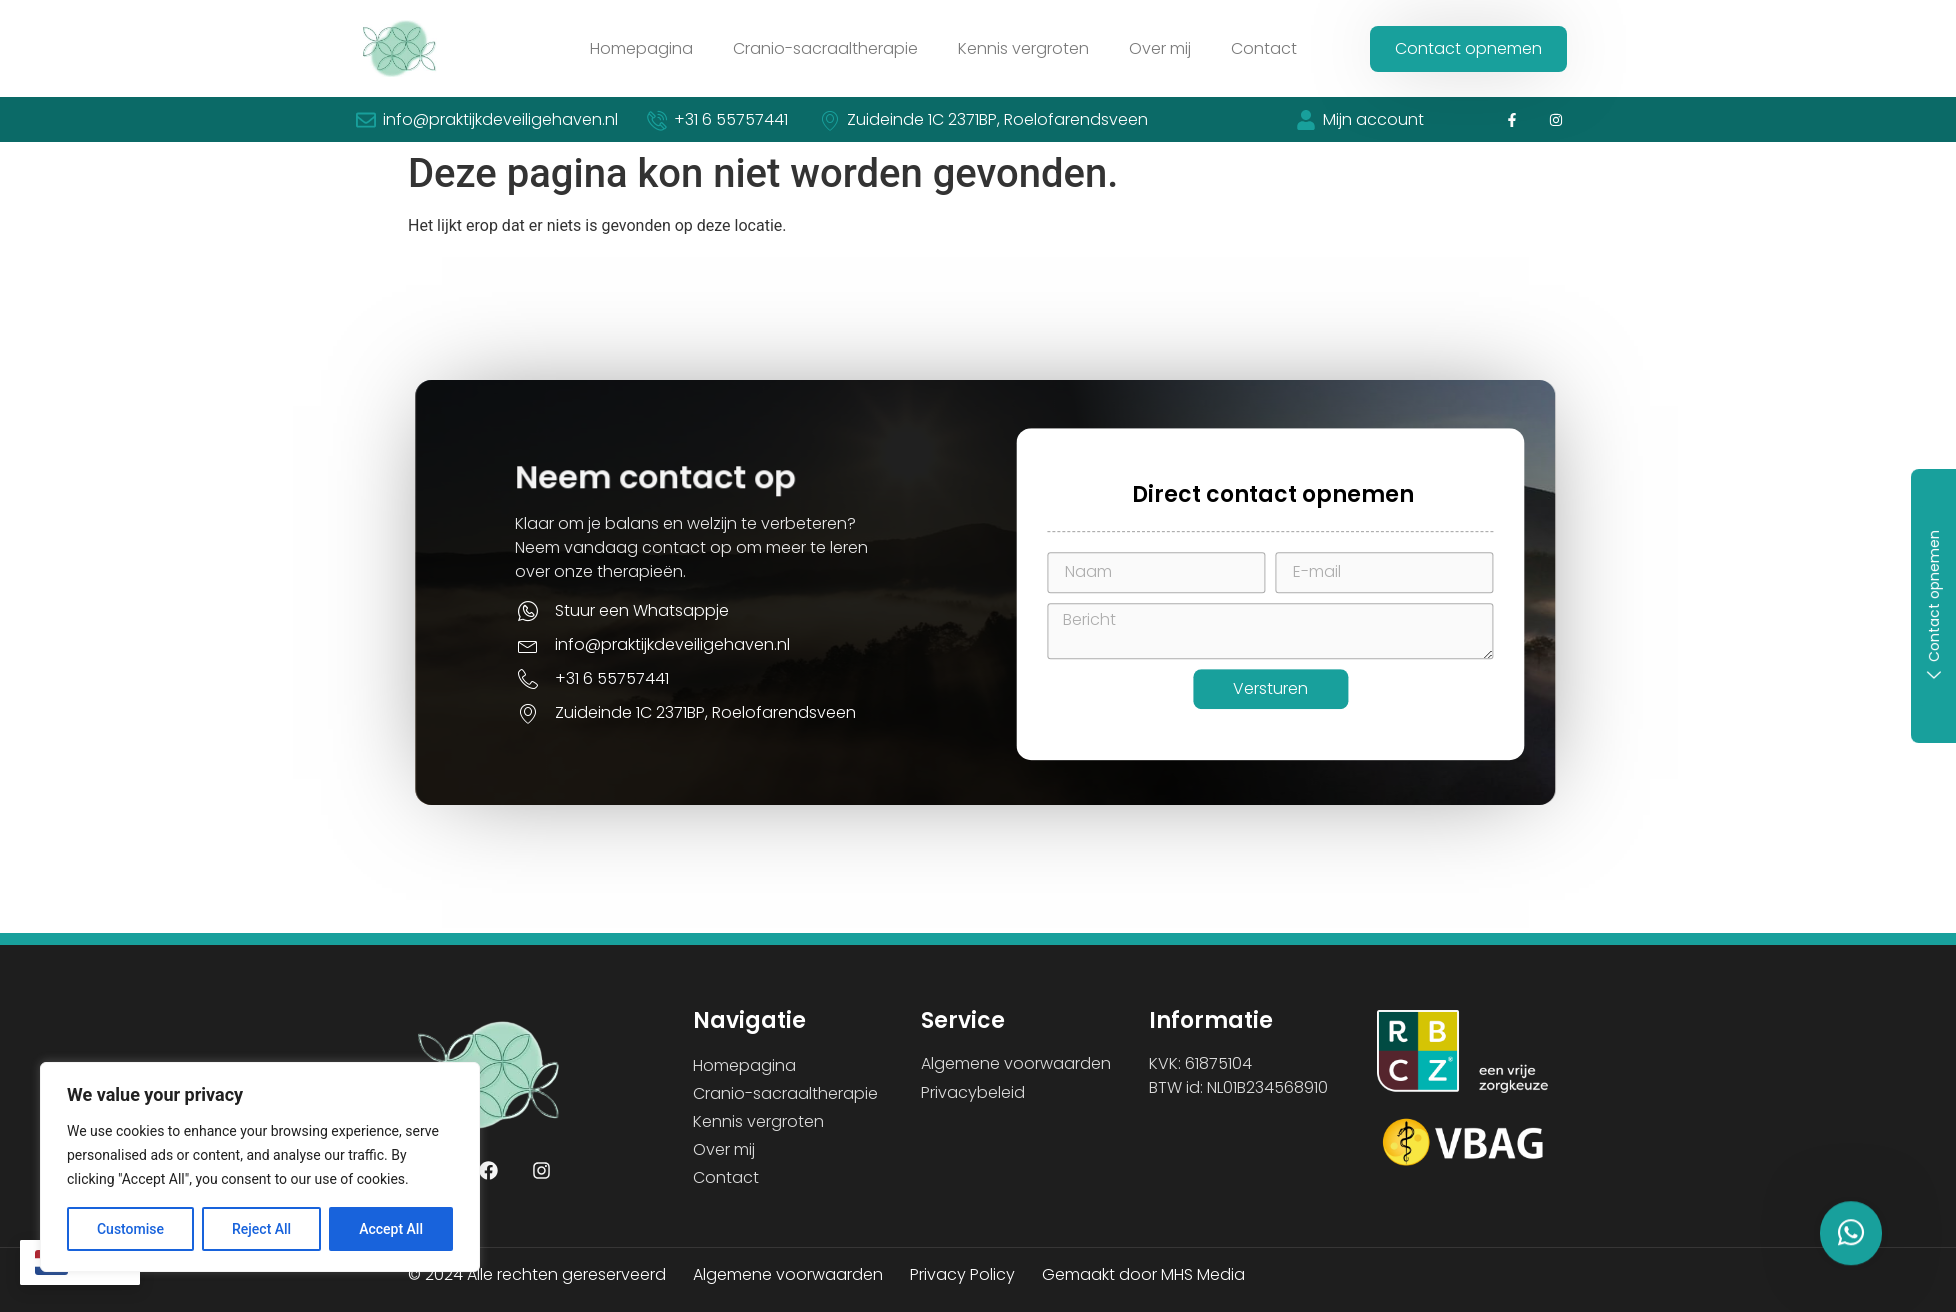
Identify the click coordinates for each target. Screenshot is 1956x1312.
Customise (130, 1229)
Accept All (391, 1229)
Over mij (1160, 48)
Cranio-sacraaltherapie (825, 48)
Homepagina (641, 48)
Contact (1264, 48)
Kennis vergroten (1023, 48)
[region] (260, 1167)
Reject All (261, 1229)
